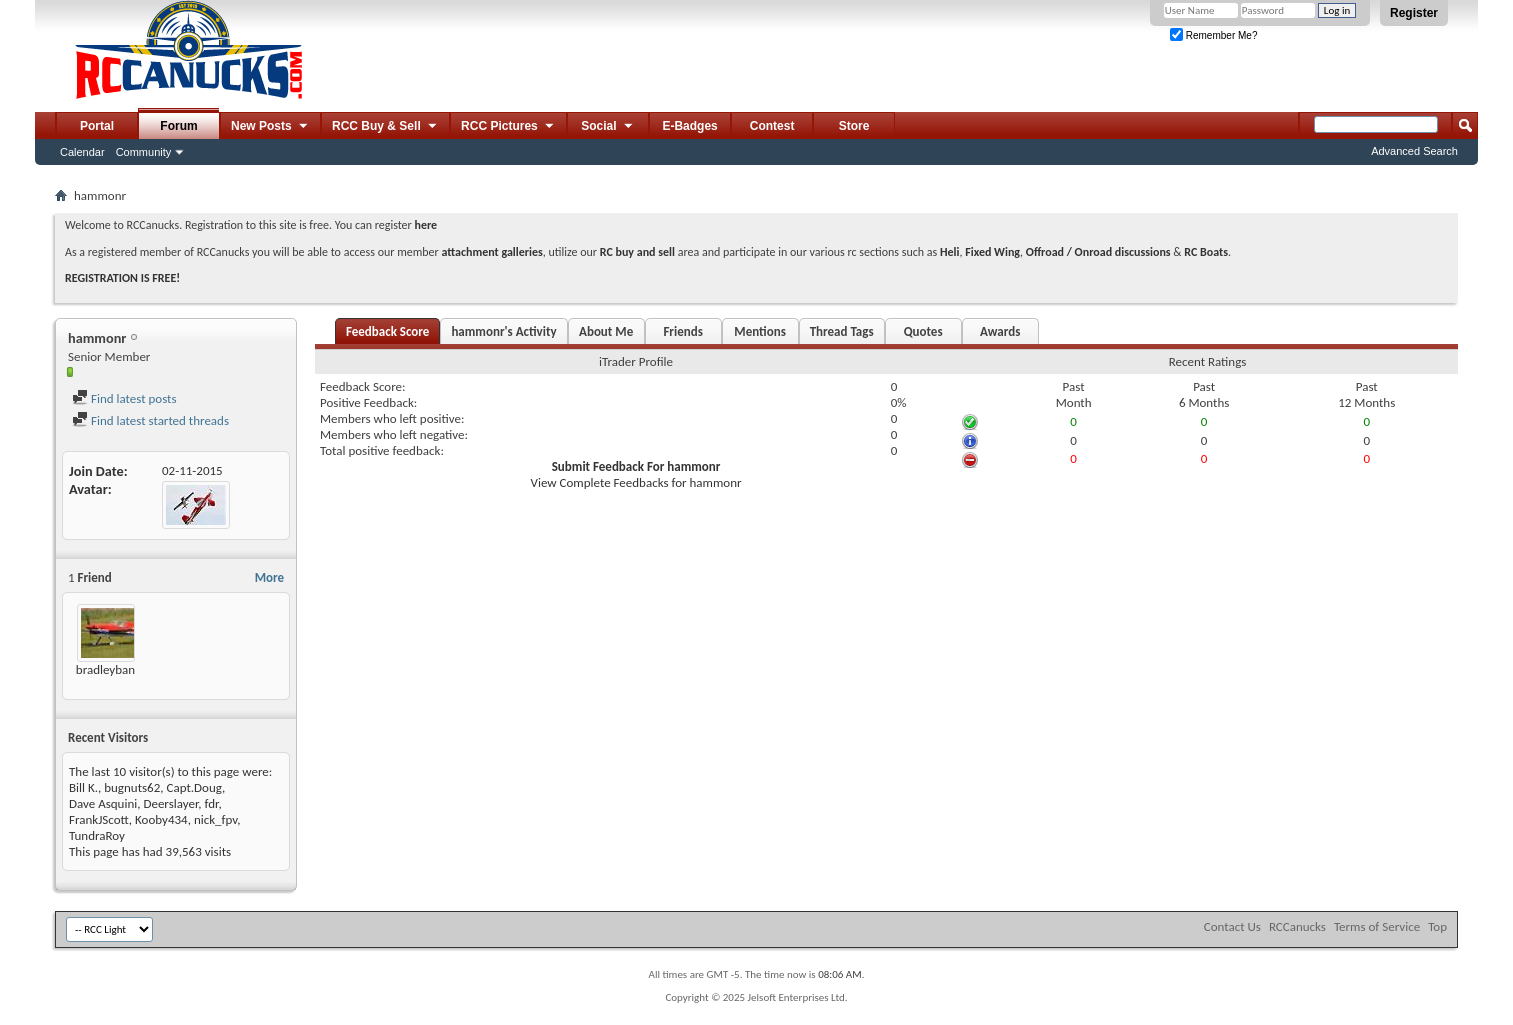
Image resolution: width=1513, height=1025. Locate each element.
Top (1437, 926)
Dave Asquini (103, 803)
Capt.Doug (194, 787)
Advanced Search (1414, 151)
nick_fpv (215, 819)
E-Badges (689, 126)
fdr (212, 803)
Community (144, 152)
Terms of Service (1377, 926)
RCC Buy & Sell (385, 127)
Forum (178, 126)
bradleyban (105, 669)
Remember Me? (1213, 35)
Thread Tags (842, 331)
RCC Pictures (508, 127)
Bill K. (83, 787)
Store (854, 126)
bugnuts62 (132, 787)
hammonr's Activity (503, 331)
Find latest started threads (150, 420)
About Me (606, 331)
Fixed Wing (992, 252)
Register (1414, 13)
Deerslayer (170, 803)
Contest (772, 126)
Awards (1000, 331)
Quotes (923, 331)
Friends (682, 331)
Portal (97, 126)
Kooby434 (161, 819)
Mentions (760, 331)
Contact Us (1232, 926)
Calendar (82, 152)
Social (608, 127)
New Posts (270, 127)
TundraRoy (97, 835)
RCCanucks (1297, 926)
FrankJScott (99, 819)
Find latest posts (124, 398)
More (269, 577)
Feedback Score (387, 331)
